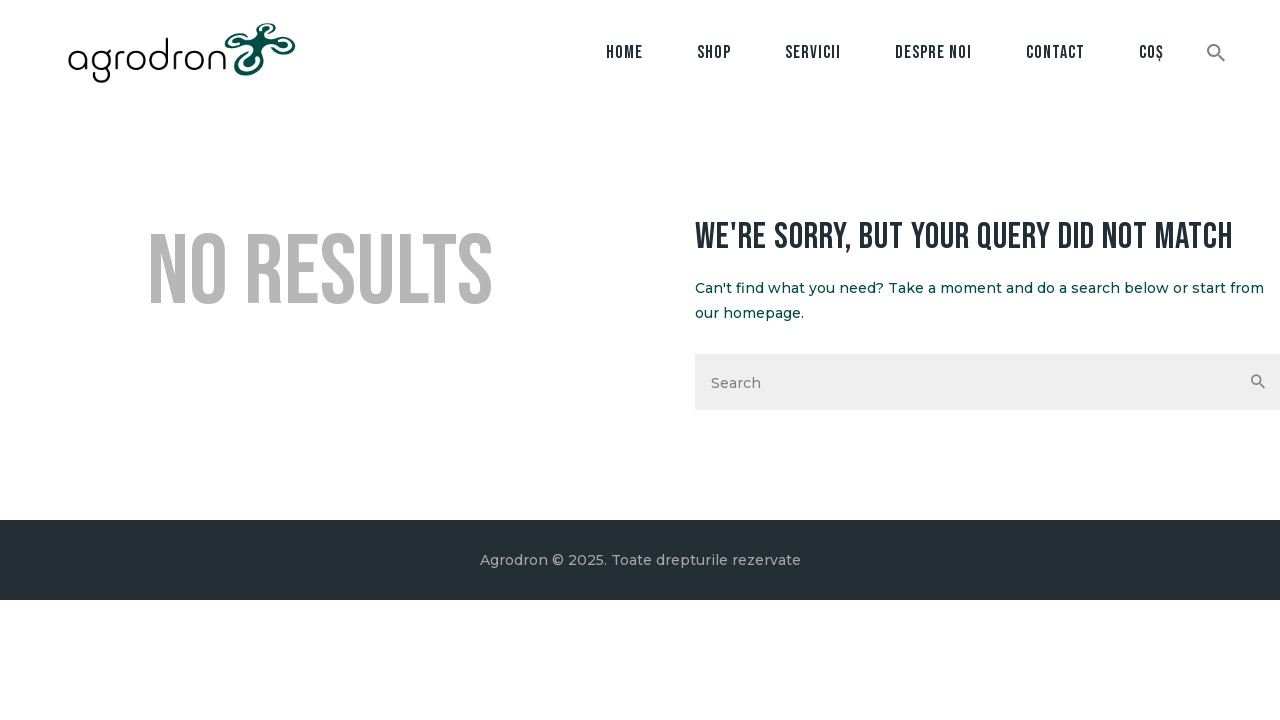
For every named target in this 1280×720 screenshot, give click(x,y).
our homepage (748, 313)
